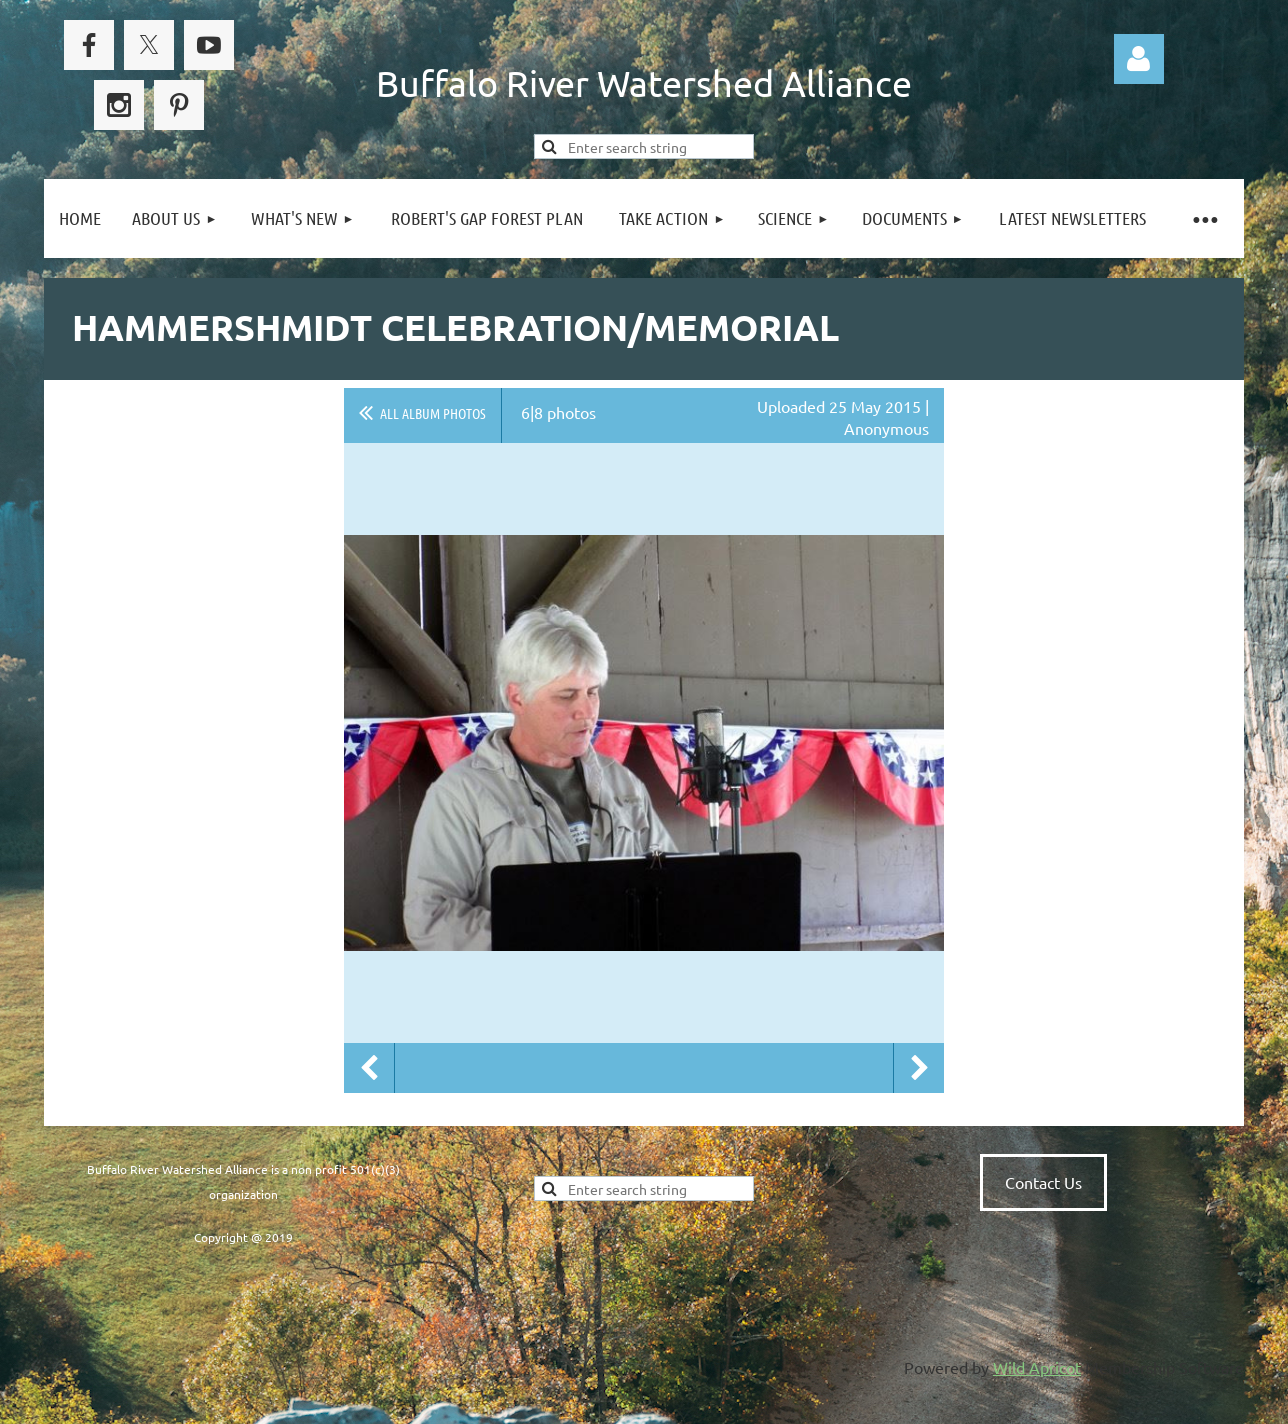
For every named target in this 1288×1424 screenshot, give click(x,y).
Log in (1139, 59)
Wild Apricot (1037, 1367)
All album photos (433, 413)
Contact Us (1043, 1182)
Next (919, 1068)
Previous (369, 1068)
